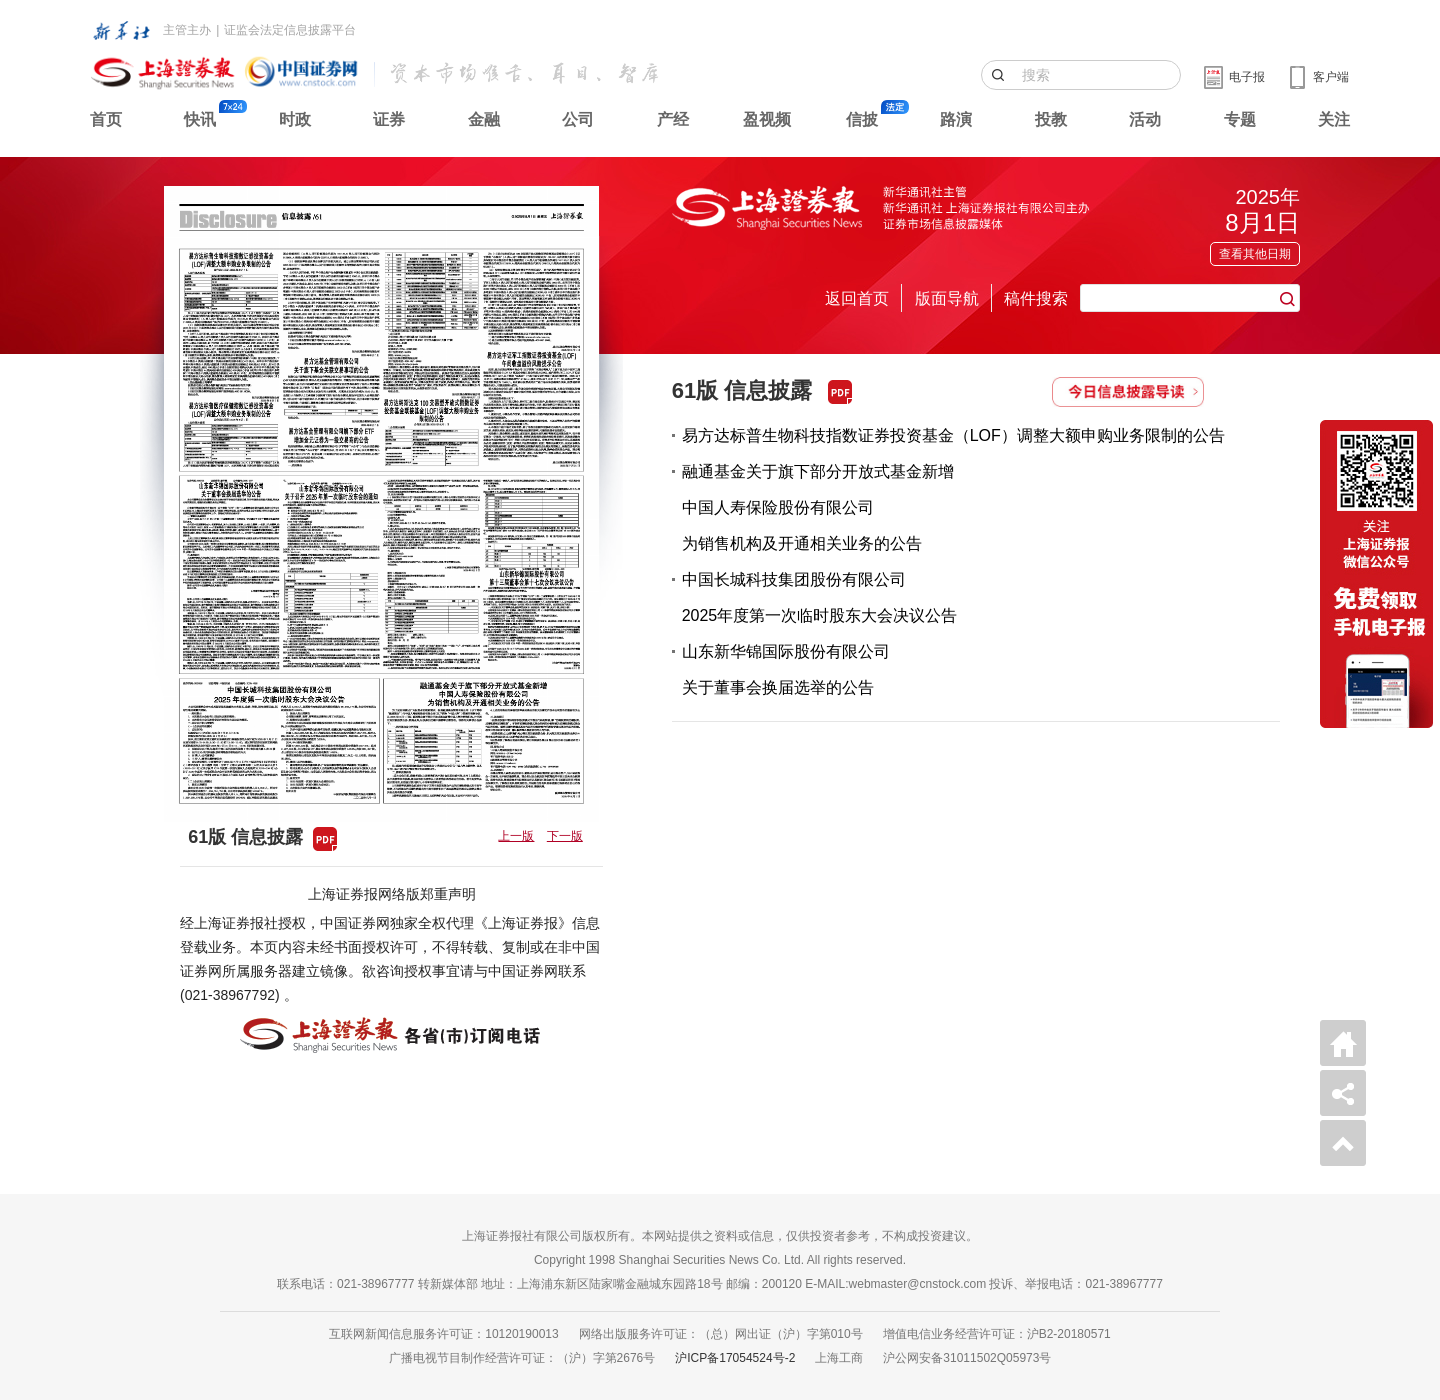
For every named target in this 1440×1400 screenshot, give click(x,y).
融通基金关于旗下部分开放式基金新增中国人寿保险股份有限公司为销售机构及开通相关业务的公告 (818, 507)
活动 (1145, 119)
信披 (862, 119)
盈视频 (767, 119)
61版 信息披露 (742, 390)
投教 (1051, 119)
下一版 (565, 836)
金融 (484, 119)
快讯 (200, 119)
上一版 (516, 836)
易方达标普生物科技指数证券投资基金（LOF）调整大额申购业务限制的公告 (953, 435)
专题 (1240, 119)
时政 (295, 119)
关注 (1334, 119)
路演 (956, 119)
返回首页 (857, 298)
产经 (673, 119)
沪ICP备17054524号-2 (735, 1358)
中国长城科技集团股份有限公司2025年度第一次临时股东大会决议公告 (820, 597)
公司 (578, 119)
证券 (389, 119)
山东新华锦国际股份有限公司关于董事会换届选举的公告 (786, 669)
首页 (106, 119)
